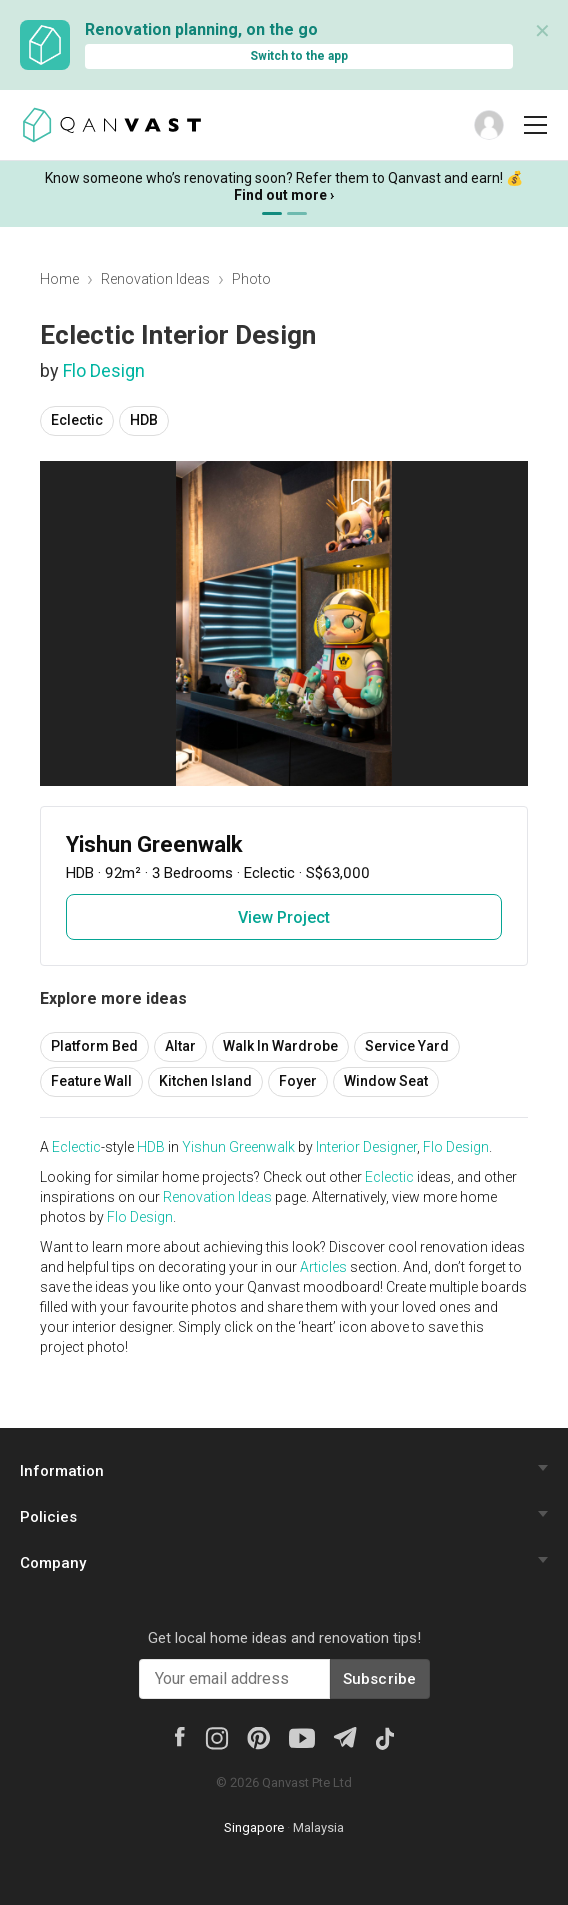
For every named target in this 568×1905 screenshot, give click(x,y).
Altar (180, 1046)
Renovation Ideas (155, 279)
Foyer (298, 1081)
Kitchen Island (205, 1081)
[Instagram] (216, 1737)
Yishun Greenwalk (238, 1147)
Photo (251, 279)
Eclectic (77, 420)
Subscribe (380, 1679)
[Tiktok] (385, 1737)
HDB (144, 420)
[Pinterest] (258, 1737)
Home (59, 279)
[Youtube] (302, 1737)
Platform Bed (94, 1046)
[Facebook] (180, 1735)
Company (53, 1563)
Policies (48, 1517)
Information (62, 1471)
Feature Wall (91, 1081)
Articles (323, 1267)
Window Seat (386, 1081)
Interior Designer (366, 1147)
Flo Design (104, 370)
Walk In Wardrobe (280, 1046)
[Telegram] (344, 1735)
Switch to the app (299, 56)
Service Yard (407, 1046)
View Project (284, 917)
